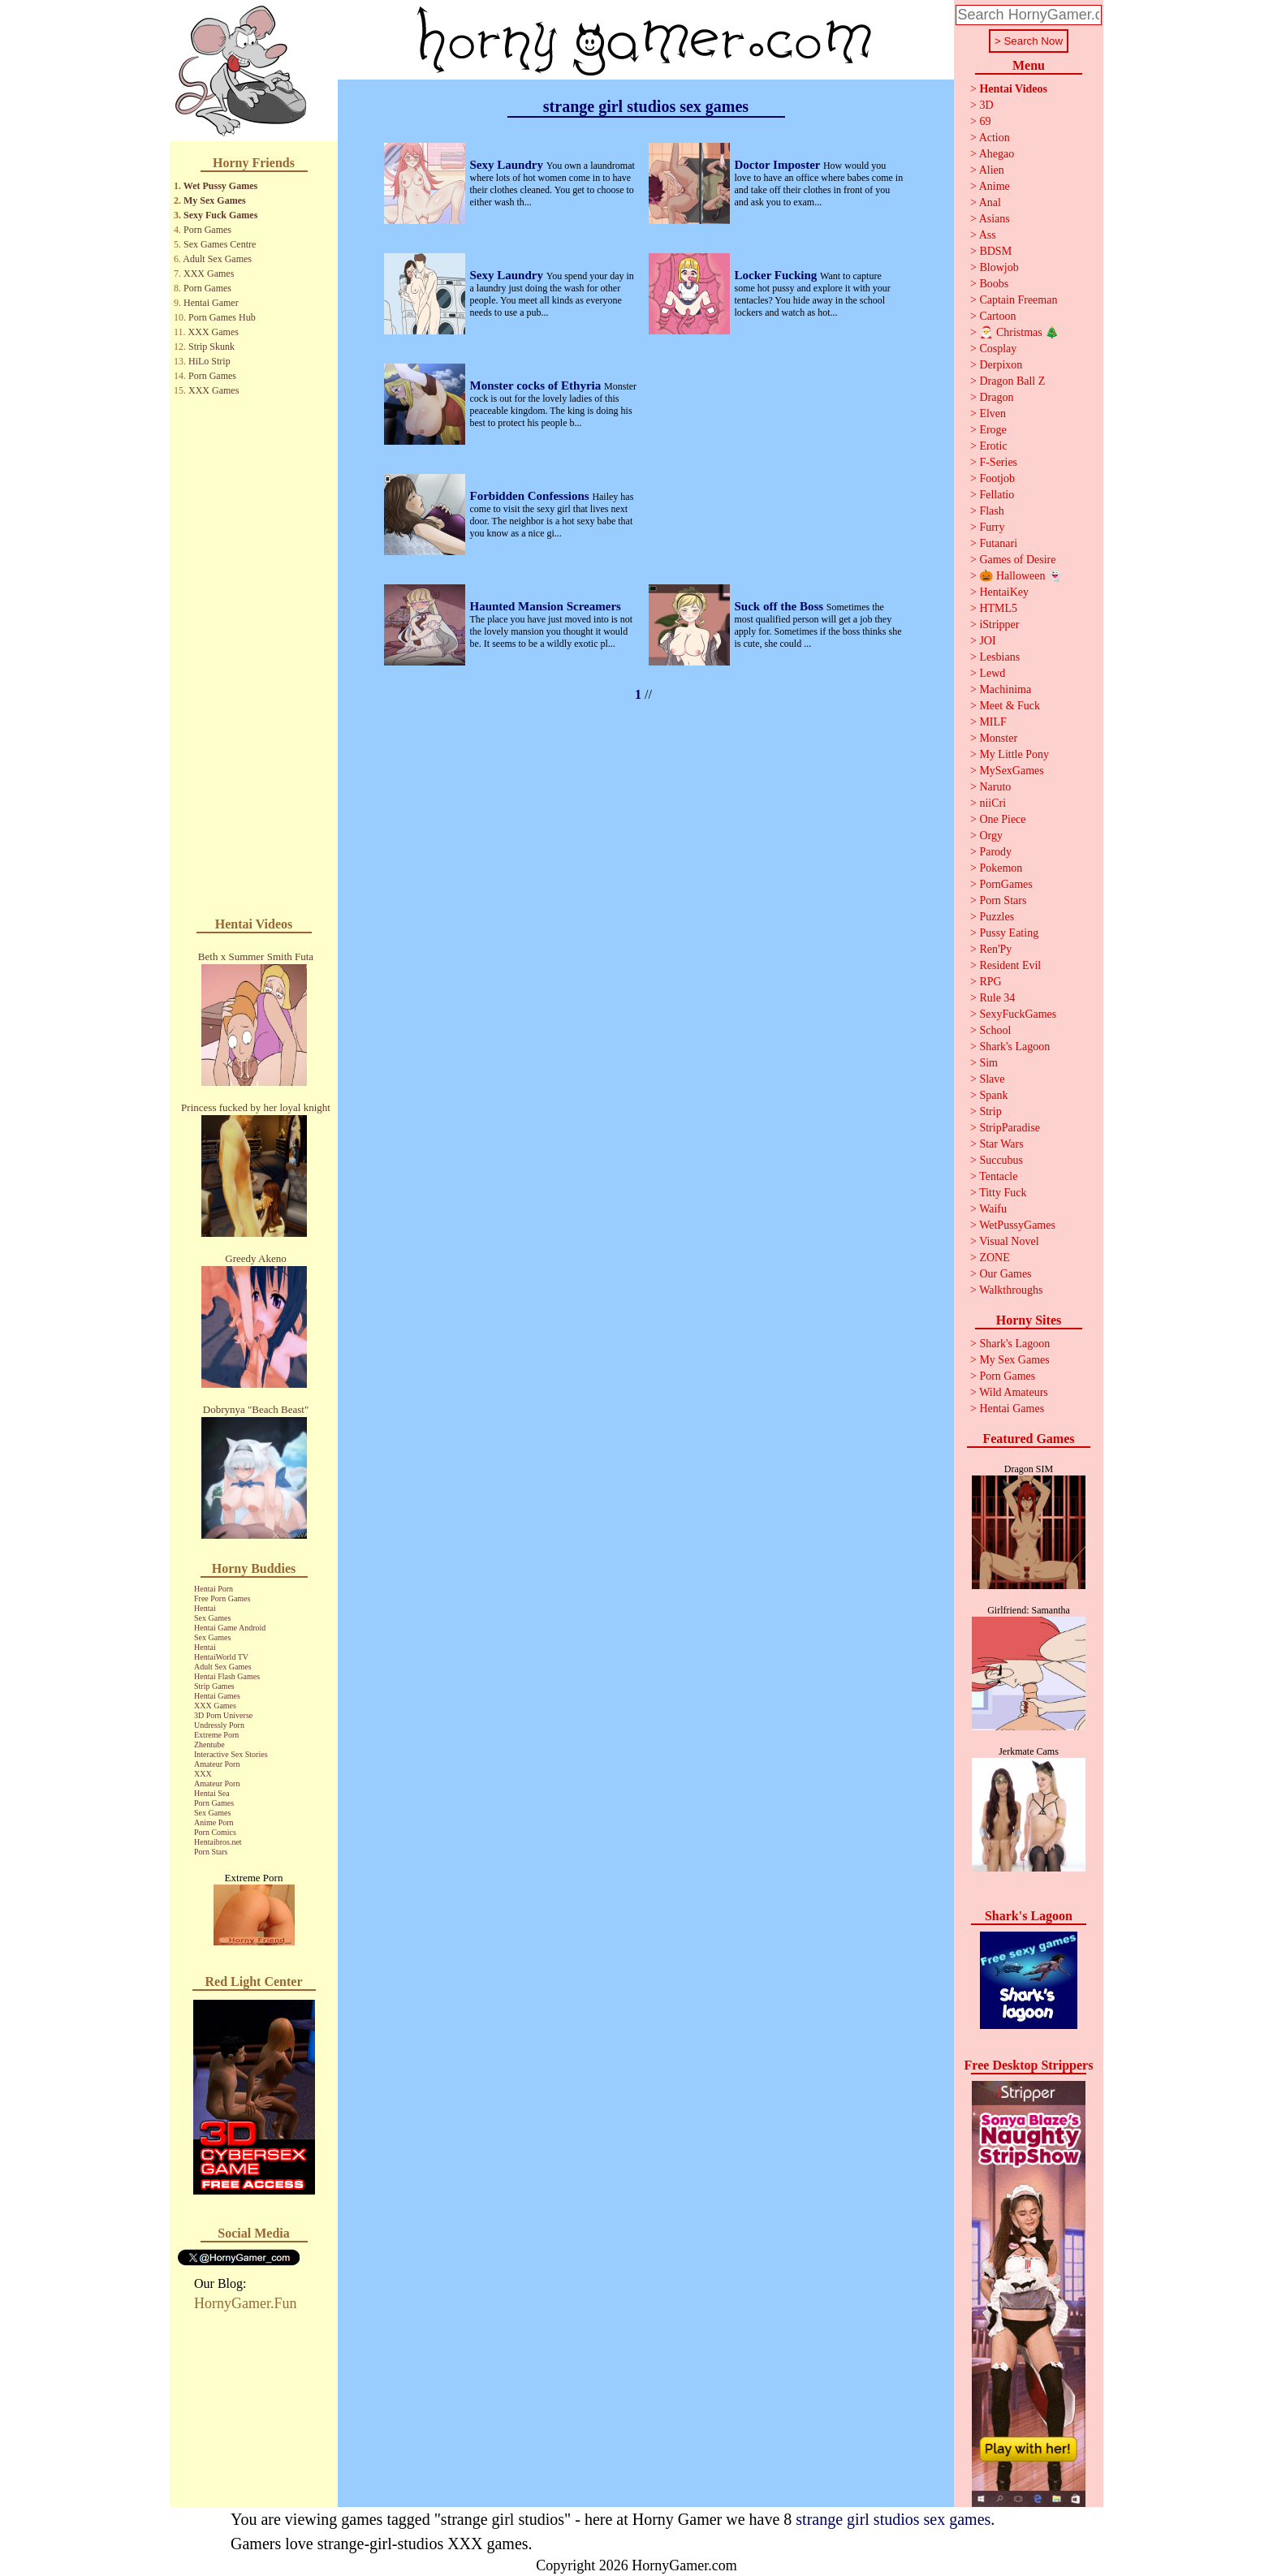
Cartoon (997, 316)
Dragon (996, 397)
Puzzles (996, 917)
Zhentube (209, 1744)
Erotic (993, 446)
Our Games (1005, 1274)
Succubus (1001, 1160)
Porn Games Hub (222, 317)
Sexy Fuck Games (220, 215)
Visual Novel (1008, 1241)
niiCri (992, 803)
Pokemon (1000, 868)
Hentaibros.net (218, 1841)
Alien (991, 170)
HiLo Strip (209, 361)
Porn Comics (215, 1832)
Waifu (993, 1209)
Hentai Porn (213, 1588)
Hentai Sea (212, 1793)
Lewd (992, 673)
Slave (991, 1079)
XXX (203, 1773)
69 (984, 121)
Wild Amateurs (1013, 1392)
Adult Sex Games (217, 259)
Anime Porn (214, 1822)
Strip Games (214, 1686)
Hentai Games (217, 1695)
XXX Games (208, 273)
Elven (992, 413)
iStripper (999, 624)
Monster (998, 738)
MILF (992, 722)
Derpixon (1000, 365)
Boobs (993, 284)
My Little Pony (1014, 754)
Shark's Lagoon (1014, 1046)
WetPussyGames (1017, 1225)
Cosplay (997, 348)
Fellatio (996, 495)
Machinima (1005, 689)
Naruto (995, 787)
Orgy (991, 835)
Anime (994, 186)
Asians (994, 219)
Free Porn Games (222, 1598)
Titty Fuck (1002, 1193)
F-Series (998, 462)
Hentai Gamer (211, 302)
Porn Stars (210, 1851)
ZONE (994, 1257)
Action (994, 137)
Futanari (998, 543)
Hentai (205, 1608)
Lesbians (999, 657)
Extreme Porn (216, 1734)
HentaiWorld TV (221, 1656)
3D (986, 105)
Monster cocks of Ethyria (537, 385)
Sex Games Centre (219, 244)
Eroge (992, 430)
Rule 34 (997, 998)
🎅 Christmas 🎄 (1019, 332)
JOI (987, 641)
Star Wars (1001, 1144)
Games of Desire (1017, 560)
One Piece (1002, 819)
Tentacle (998, 1176)
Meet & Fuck (1009, 706)
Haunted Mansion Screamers (545, 606)
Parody (995, 852)
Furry (991, 527)
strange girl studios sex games (893, 2519)
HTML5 (998, 608)
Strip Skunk (211, 346)
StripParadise (1009, 1128)
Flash (991, 511)
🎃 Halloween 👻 (1020, 576)
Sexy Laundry (508, 164)
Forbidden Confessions (531, 495)
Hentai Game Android (229, 1627)
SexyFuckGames (1017, 1014)
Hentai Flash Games (227, 1676)
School (995, 1030)
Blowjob (998, 267)
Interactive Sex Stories (231, 1754)
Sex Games (212, 1617)
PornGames (1005, 884)
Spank (993, 1095)
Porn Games (207, 229)
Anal (990, 202)
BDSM (995, 251)
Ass (987, 235)
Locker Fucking (778, 275)
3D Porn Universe (223, 1715)
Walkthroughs (1010, 1290)
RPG (990, 982)
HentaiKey (1004, 592)
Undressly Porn (219, 1725)
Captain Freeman (1018, 300)
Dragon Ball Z (1012, 381)
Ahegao (997, 154)
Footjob (997, 478)
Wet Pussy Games (220, 186)
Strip (990, 1111)
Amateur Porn (216, 1764)
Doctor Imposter (779, 164)
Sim (988, 1063)
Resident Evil (1010, 965)
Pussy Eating (1008, 933)
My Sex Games (214, 200)
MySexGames (1011, 771)
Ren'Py (995, 949)
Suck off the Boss (780, 606)
